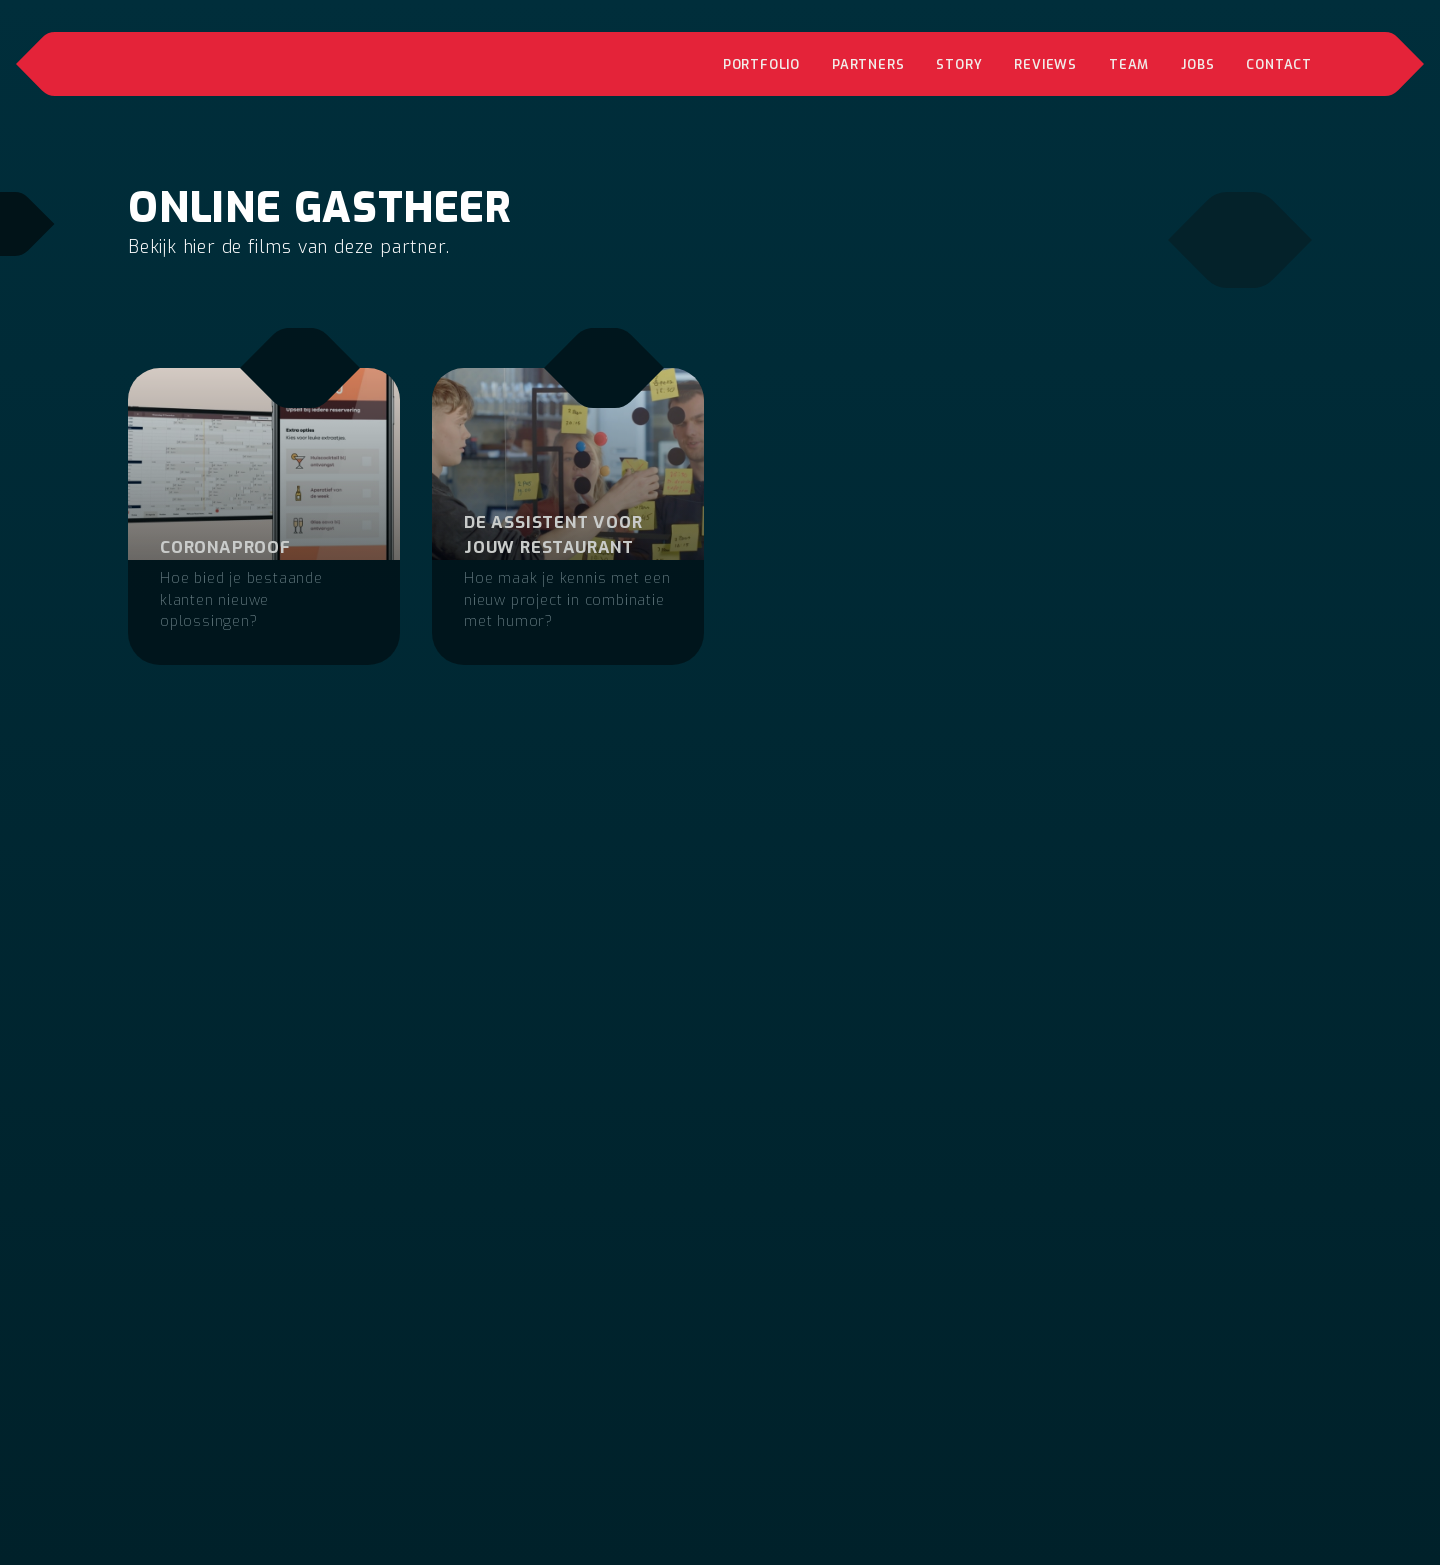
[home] (281, 64)
